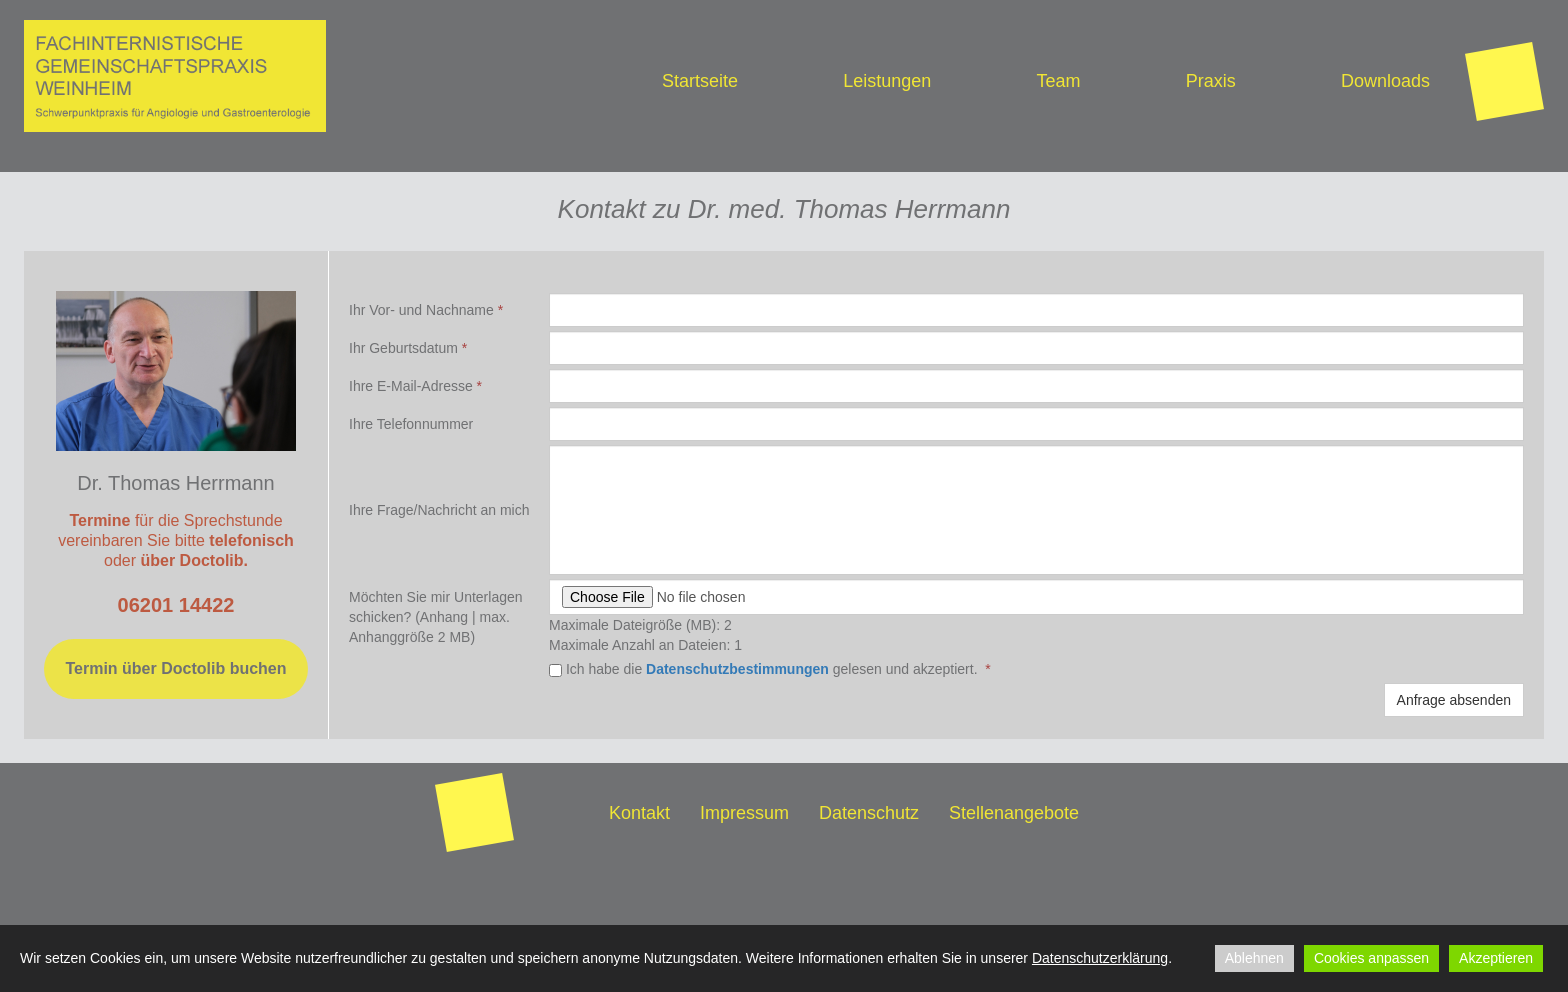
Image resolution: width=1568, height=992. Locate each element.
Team (1058, 81)
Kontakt (639, 813)
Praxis (1211, 81)
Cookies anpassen (1371, 958)
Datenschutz (869, 813)
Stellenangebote (1014, 813)
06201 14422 (176, 605)
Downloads (1385, 81)
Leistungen (887, 81)
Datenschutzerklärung (1100, 958)
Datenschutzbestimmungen (737, 669)
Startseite (700, 81)
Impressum (744, 813)
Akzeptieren (1496, 958)
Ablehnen (1254, 958)
